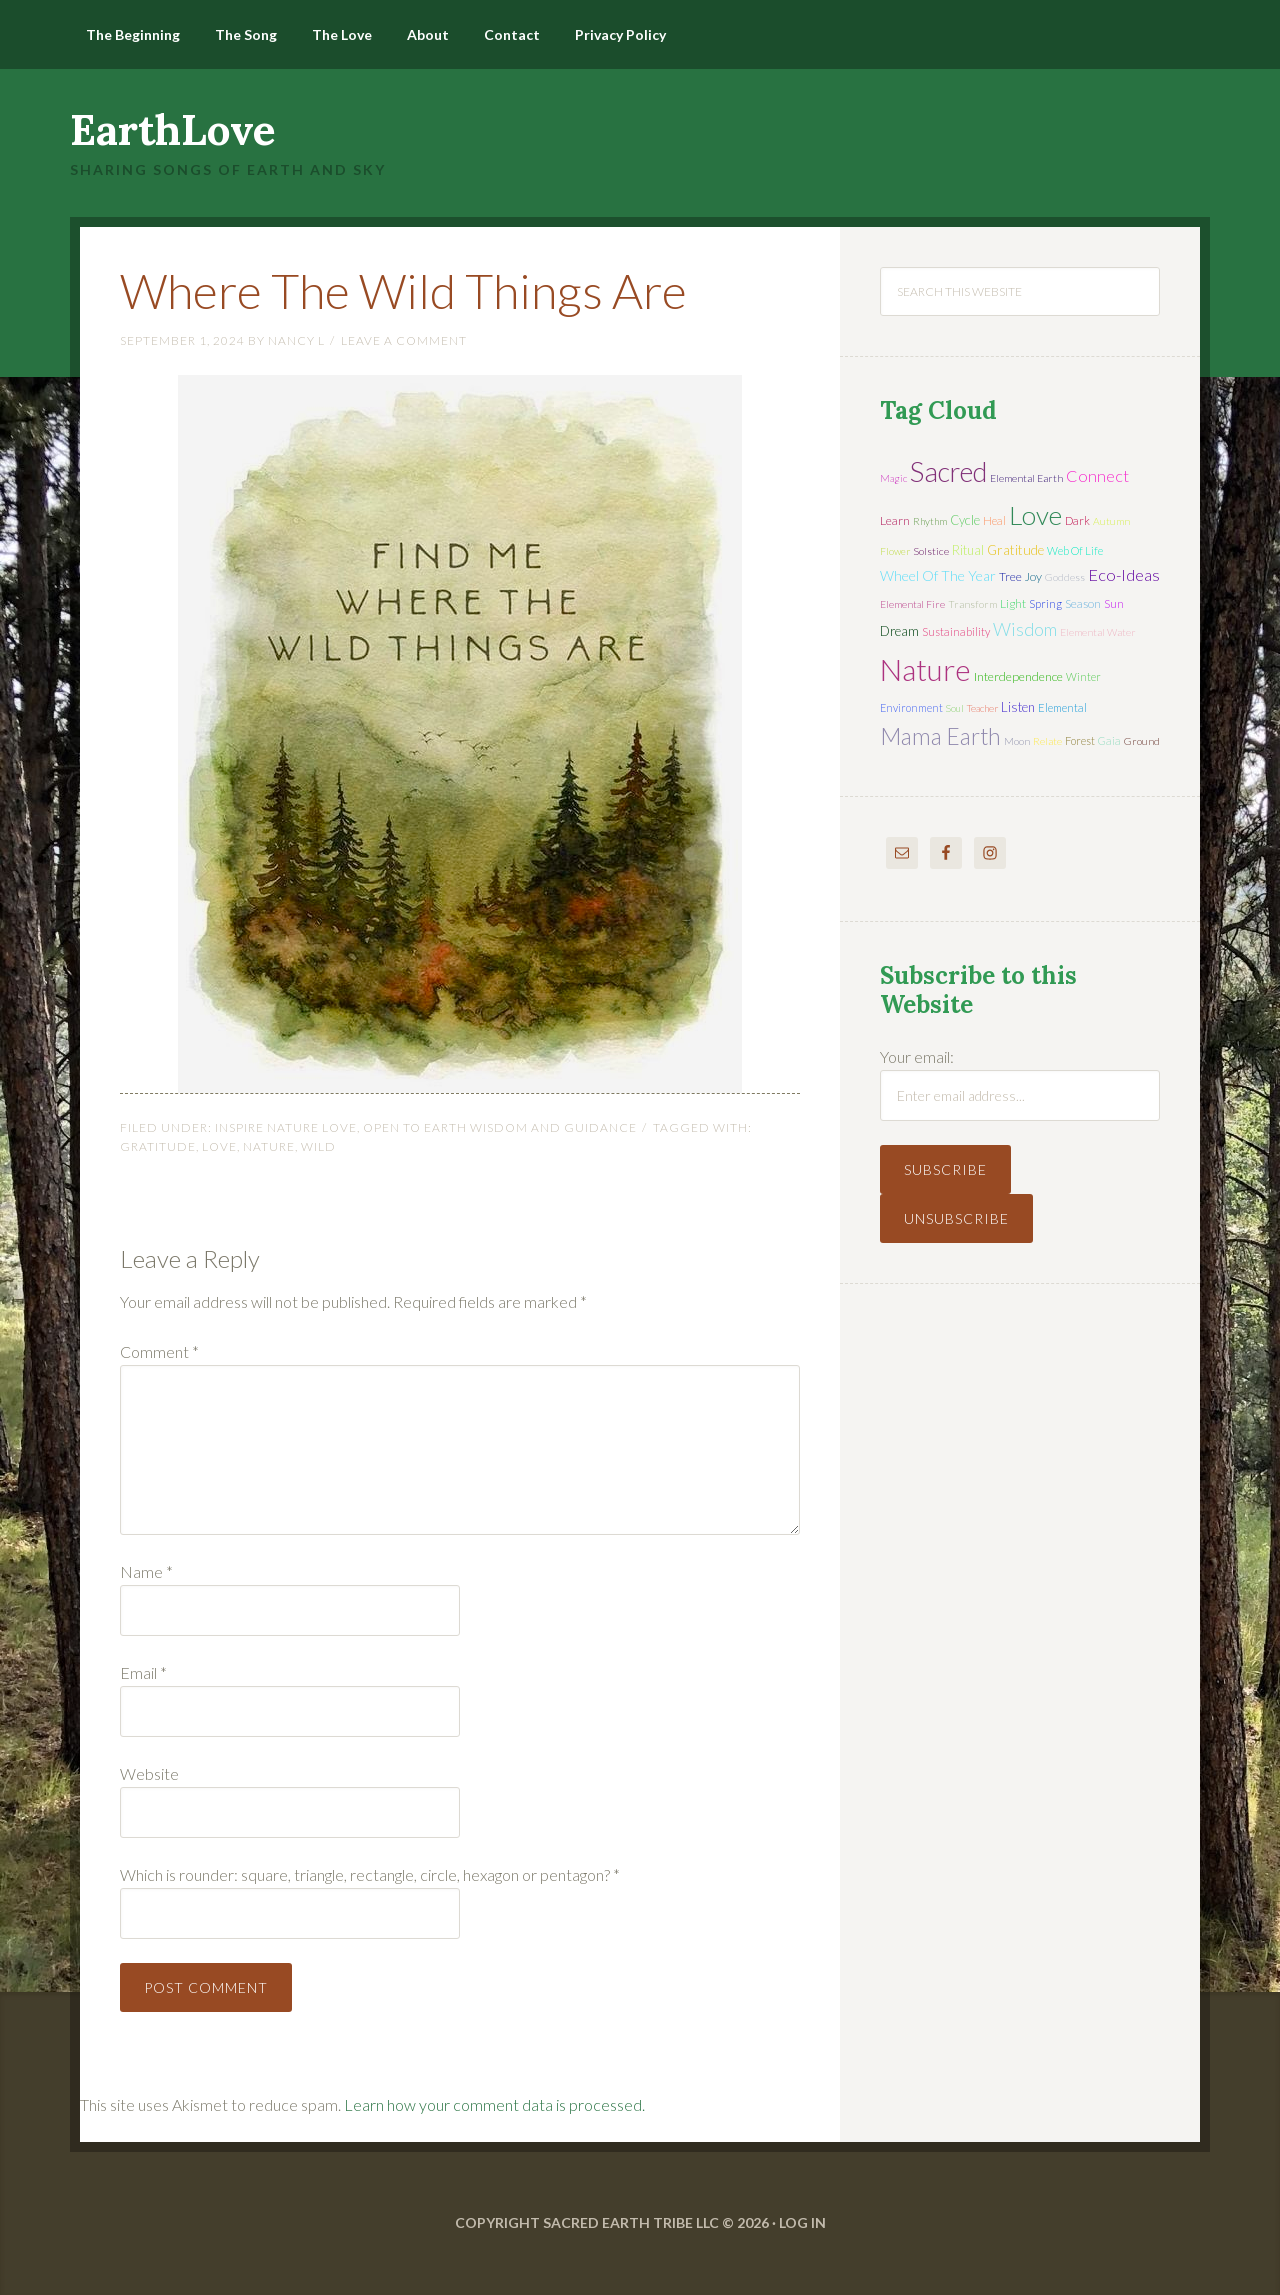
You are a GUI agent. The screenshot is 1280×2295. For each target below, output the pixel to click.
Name (146, 1571)
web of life (1075, 550)
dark (1077, 520)
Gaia (1109, 740)
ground (1142, 741)
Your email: (917, 1056)
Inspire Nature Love (286, 1127)
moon (1017, 741)
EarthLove (173, 130)
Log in (802, 2222)
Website (149, 1773)
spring (1045, 603)
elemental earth (1026, 478)
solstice (931, 551)
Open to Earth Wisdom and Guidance (500, 1127)
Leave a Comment (404, 340)
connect (1097, 475)
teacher (982, 708)
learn (895, 520)
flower (895, 551)
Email (143, 1672)
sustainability (956, 631)
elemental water (1098, 632)
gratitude (158, 1146)
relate (1047, 741)
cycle (965, 520)
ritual (968, 550)
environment (911, 707)
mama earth (940, 736)
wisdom (1025, 629)
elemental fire (912, 604)
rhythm (930, 521)
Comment (159, 1351)
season (1083, 603)
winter (1083, 676)
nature (269, 1146)
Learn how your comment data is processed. (494, 2104)
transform (972, 604)
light (1013, 603)
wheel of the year (938, 575)
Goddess (1065, 577)
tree (1010, 576)
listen (1018, 707)
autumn (1111, 521)
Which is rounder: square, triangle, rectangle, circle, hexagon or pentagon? (370, 1874)
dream (899, 631)
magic (893, 478)
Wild (318, 1146)
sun (1114, 603)
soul (955, 708)
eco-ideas (1124, 575)
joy (1033, 576)
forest (1080, 740)
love (219, 1146)
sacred (948, 471)
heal (994, 520)
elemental (1062, 707)
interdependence (1018, 676)
